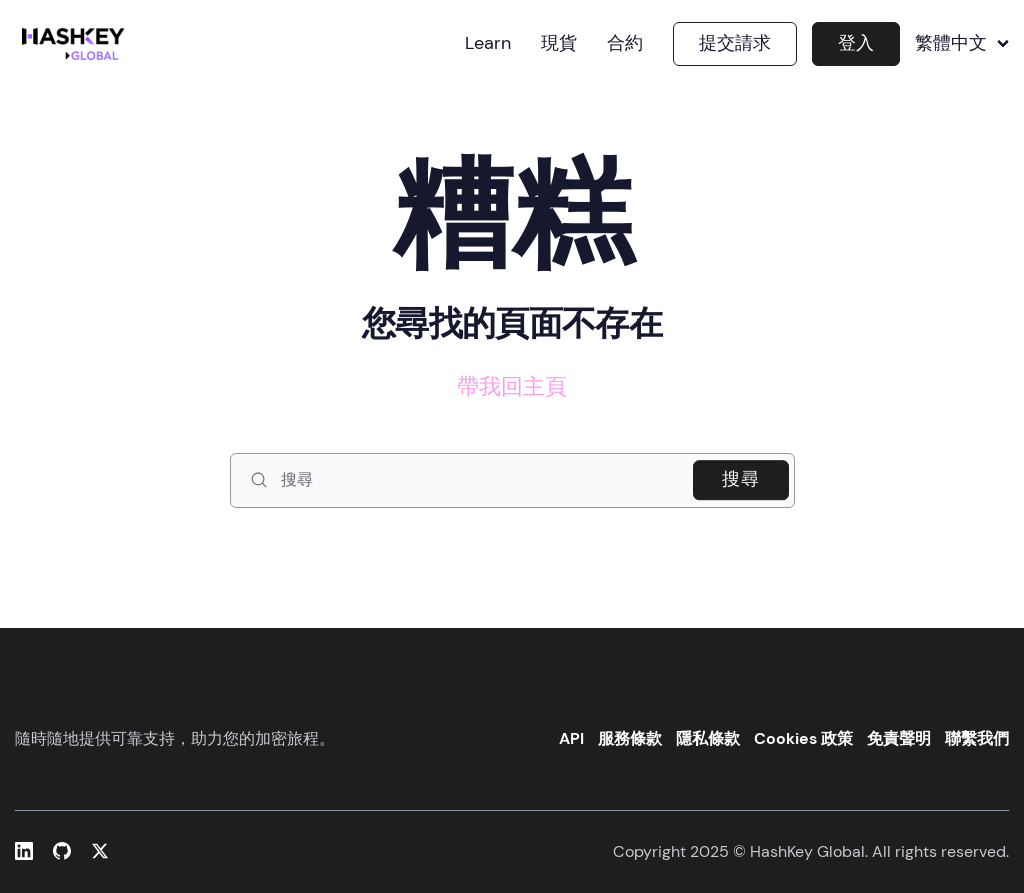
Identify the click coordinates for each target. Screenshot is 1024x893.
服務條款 (630, 738)
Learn (488, 44)
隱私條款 (708, 738)
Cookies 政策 (803, 738)
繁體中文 (962, 44)
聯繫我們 (977, 738)
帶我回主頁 (512, 386)
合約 (625, 44)
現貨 (559, 44)
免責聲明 (899, 738)
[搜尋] (512, 480)
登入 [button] (856, 43)
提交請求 (735, 43)
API (571, 738)
